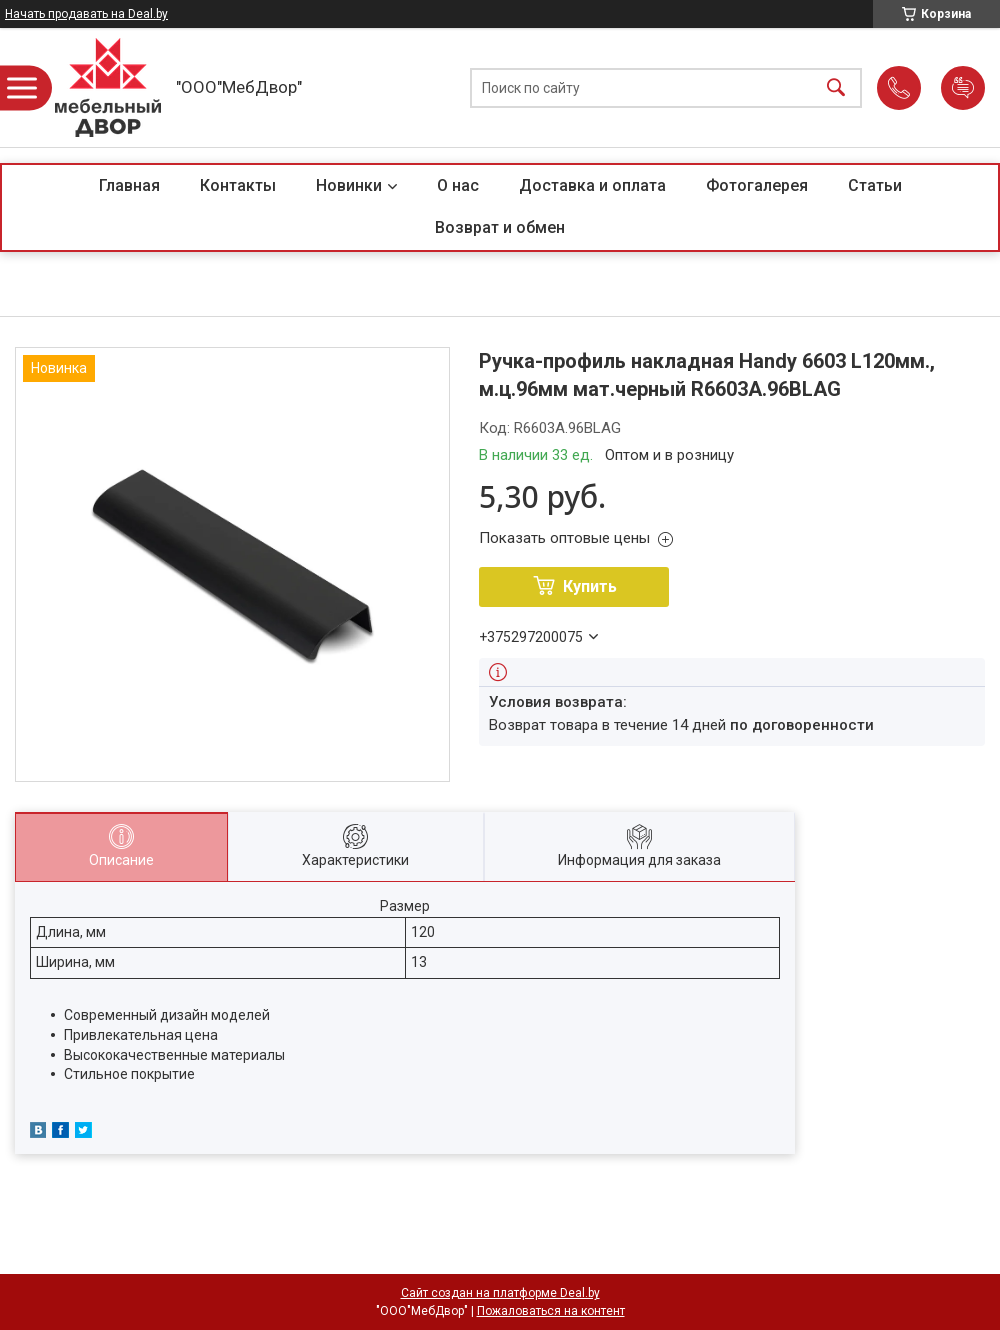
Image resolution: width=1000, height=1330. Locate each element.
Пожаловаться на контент (551, 1311)
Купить (590, 586)
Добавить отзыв (963, 88)
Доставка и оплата (592, 185)
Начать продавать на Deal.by (86, 14)
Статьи (875, 185)
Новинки (349, 185)
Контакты (238, 185)
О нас (458, 185)
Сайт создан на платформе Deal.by (500, 1293)
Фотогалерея (757, 185)
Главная (129, 185)
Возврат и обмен (500, 227)
